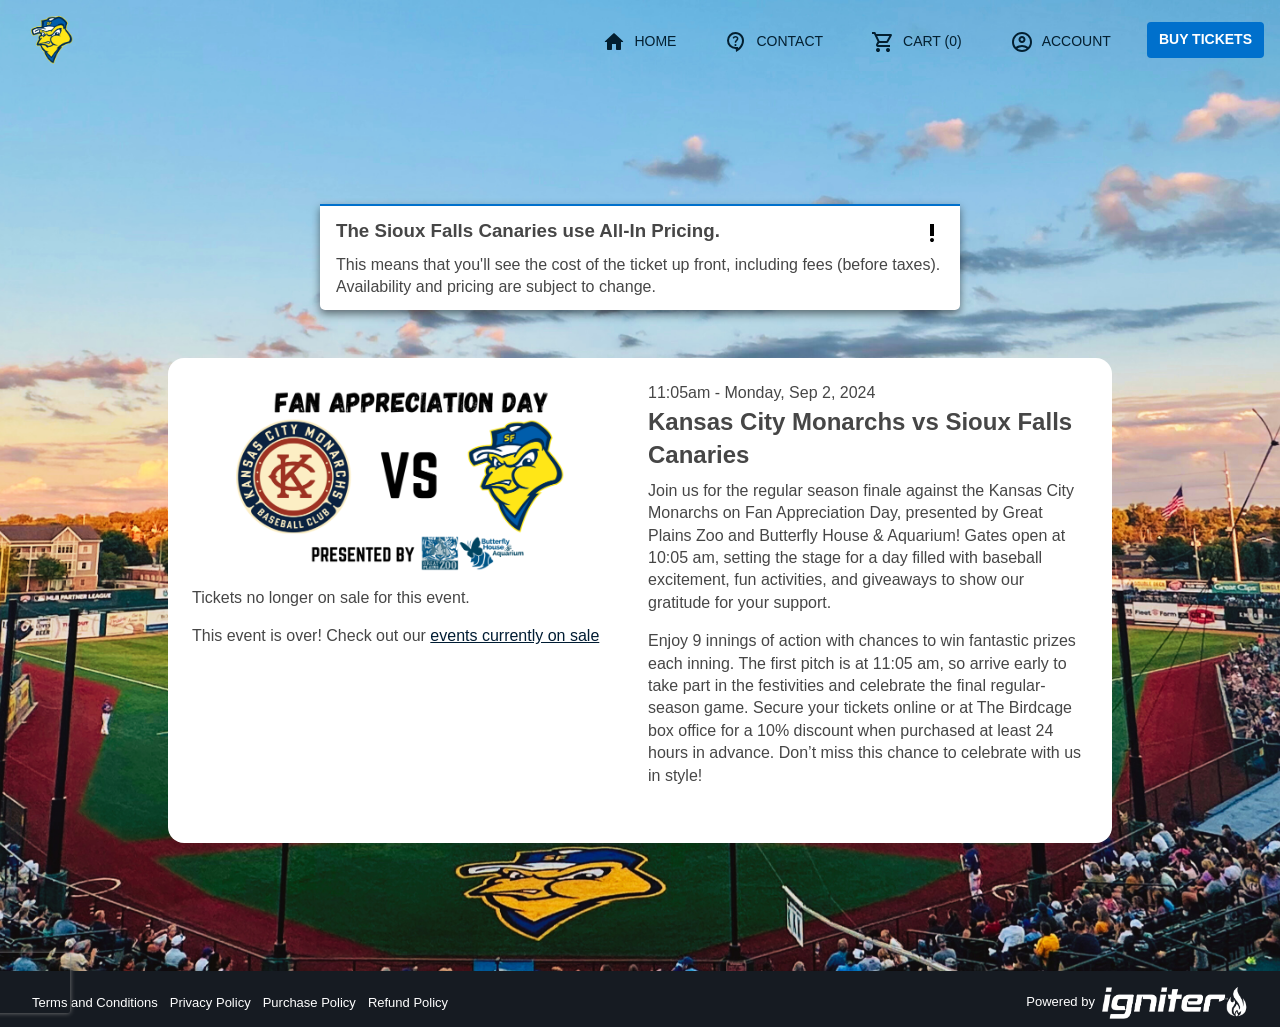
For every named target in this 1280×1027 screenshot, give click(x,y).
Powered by (1137, 1003)
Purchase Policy (309, 1002)
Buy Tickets (1205, 39)
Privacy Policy (210, 1002)
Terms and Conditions (95, 1002)
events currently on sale (514, 635)
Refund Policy (408, 1002)
